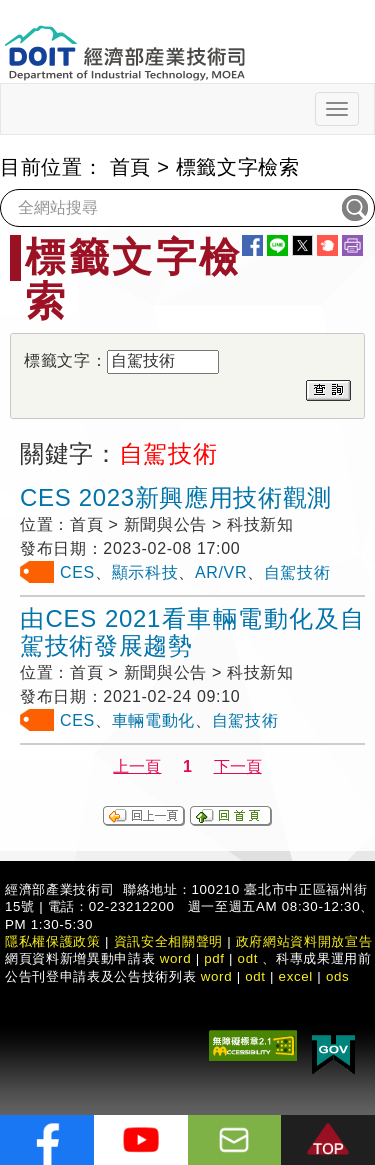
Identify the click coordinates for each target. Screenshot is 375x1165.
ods (338, 976)
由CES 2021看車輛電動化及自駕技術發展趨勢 (192, 632)
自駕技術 (297, 572)
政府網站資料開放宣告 (304, 941)
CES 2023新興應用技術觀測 (176, 497)
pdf (214, 958)
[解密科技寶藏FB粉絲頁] (47, 1140)
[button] (328, 1140)
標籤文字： (65, 360)
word (217, 976)
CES (77, 572)
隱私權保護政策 (53, 941)
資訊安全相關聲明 (168, 941)
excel (296, 976)
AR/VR (221, 572)
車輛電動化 (153, 720)
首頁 (130, 167)
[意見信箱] (235, 1140)
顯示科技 (145, 572)
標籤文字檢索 (238, 167)
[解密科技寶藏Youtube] (141, 1140)
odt (248, 958)
